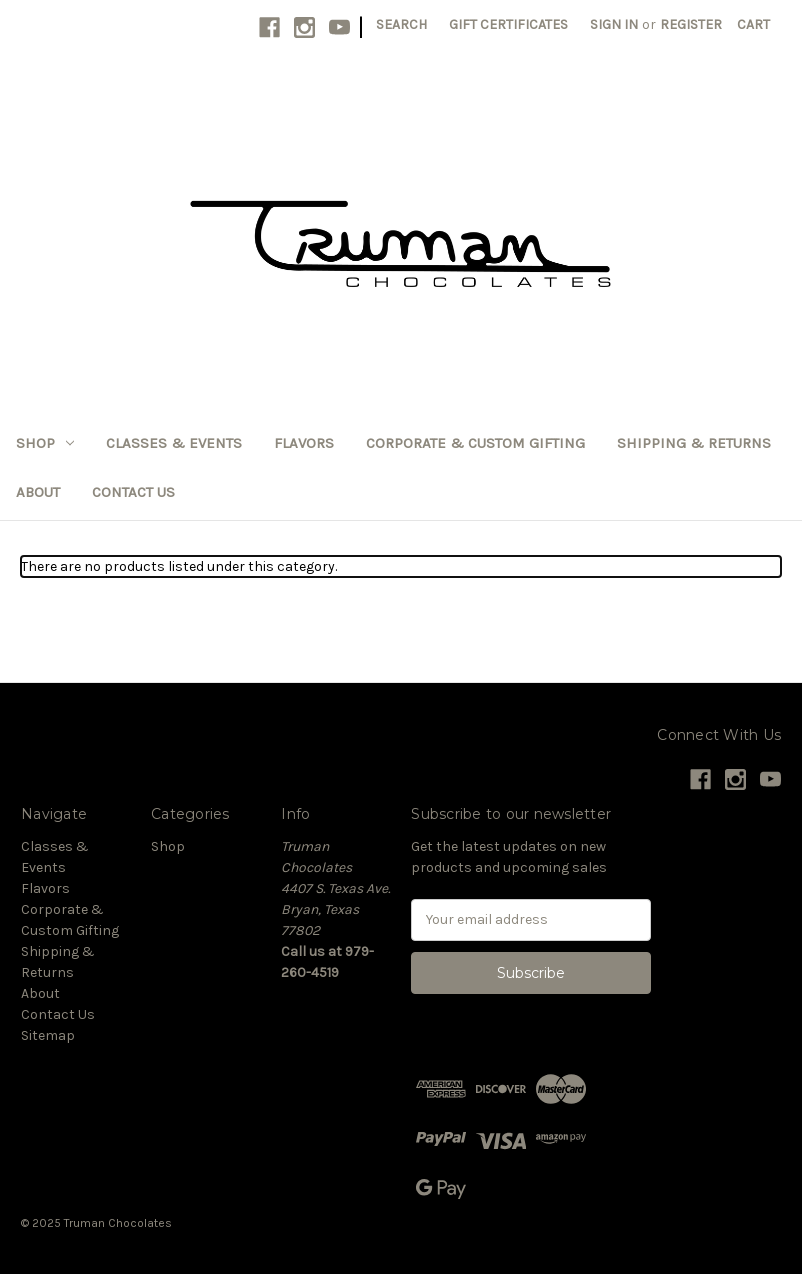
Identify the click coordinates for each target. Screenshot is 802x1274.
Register (691, 24)
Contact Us (133, 492)
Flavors (304, 443)
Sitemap (48, 1035)
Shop (45, 443)
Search (401, 24)
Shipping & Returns (694, 443)
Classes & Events (174, 443)
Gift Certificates (508, 24)
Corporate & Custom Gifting (475, 443)
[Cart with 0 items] (753, 24)
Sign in (614, 24)
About (38, 492)
